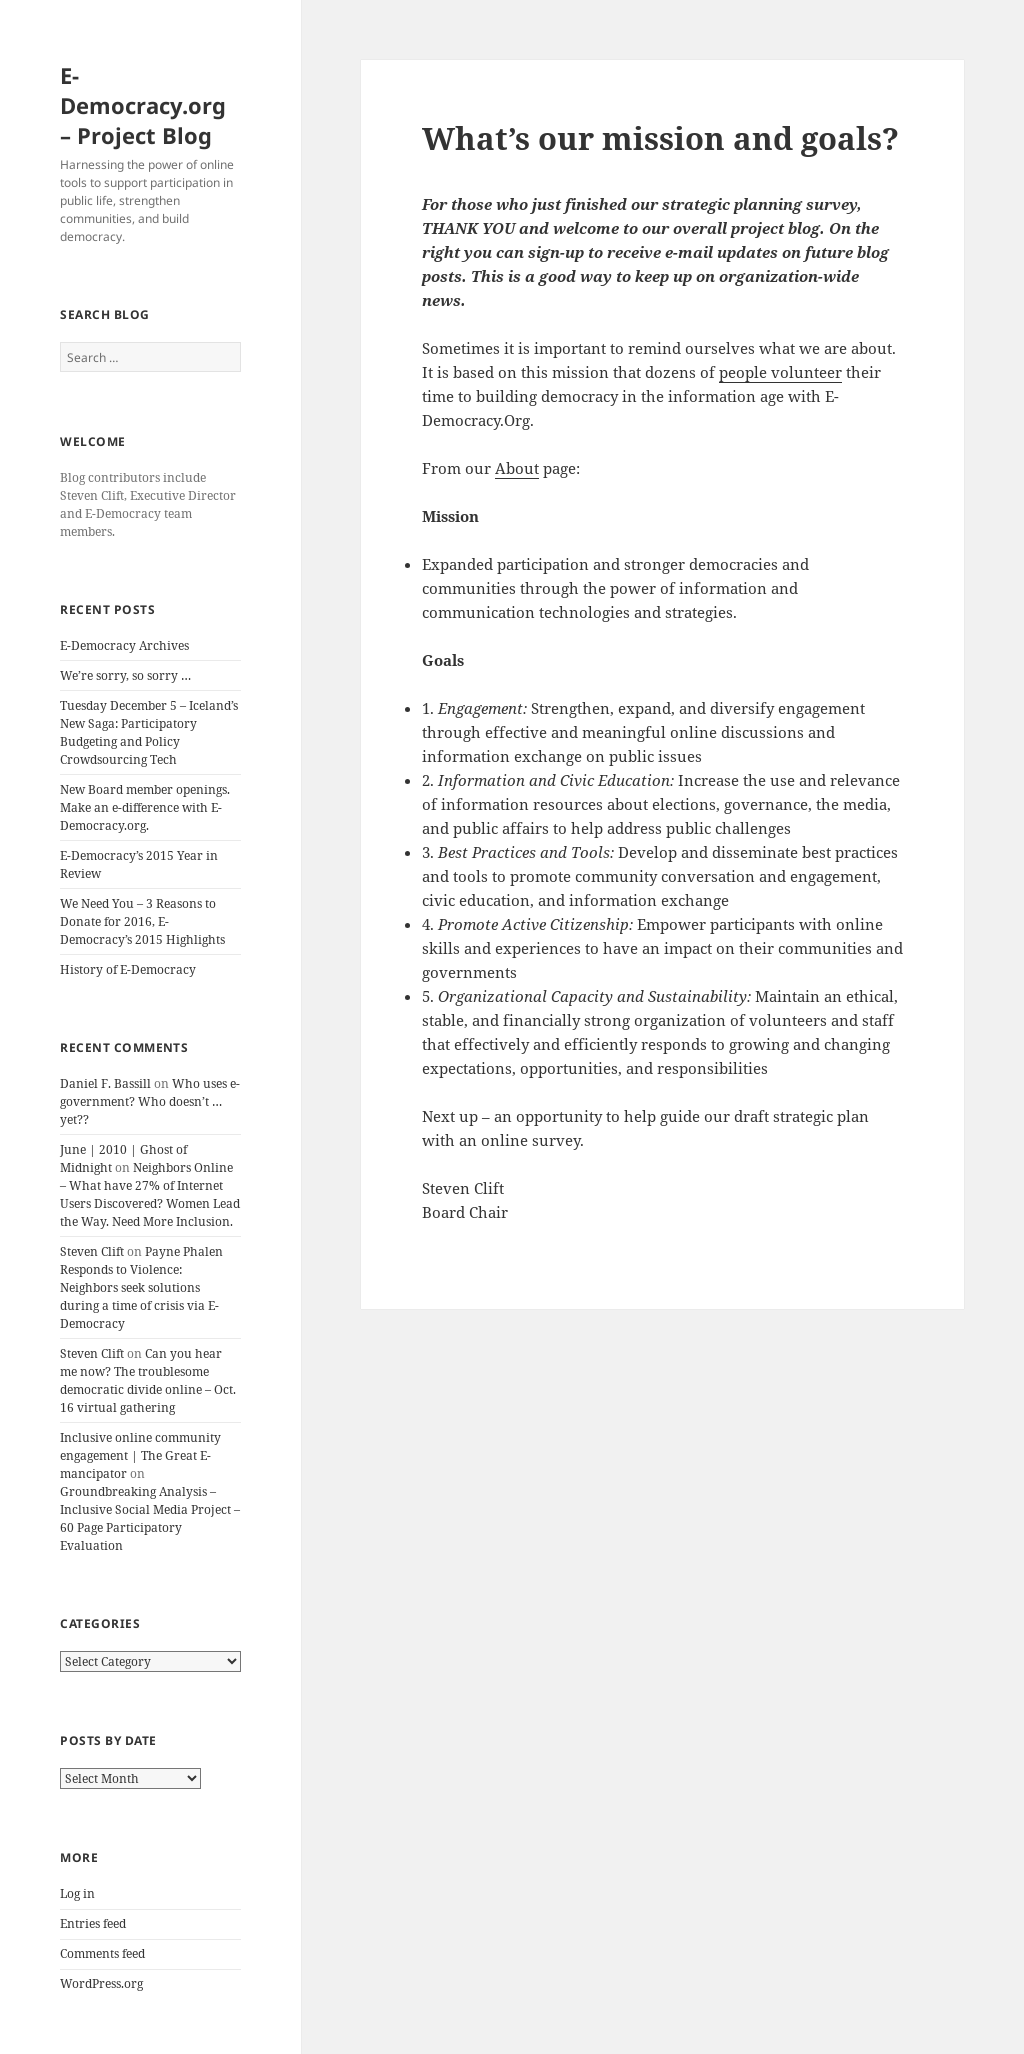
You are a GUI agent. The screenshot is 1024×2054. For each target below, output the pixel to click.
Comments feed (102, 1953)
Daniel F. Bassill (105, 1083)
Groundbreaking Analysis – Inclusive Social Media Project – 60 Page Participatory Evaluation (150, 1518)
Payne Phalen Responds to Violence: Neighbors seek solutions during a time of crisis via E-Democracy (141, 1287)
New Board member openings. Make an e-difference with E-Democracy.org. (145, 807)
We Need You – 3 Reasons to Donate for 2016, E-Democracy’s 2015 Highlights (142, 921)
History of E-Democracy (128, 969)
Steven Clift (92, 1251)
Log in (77, 1893)
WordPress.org (101, 1983)
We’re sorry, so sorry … (125, 675)
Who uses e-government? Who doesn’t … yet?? (150, 1101)
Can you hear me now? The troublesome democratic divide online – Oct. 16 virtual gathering (148, 1380)
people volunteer (780, 372)
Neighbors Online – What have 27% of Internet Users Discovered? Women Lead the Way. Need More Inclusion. (150, 1194)
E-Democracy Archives (124, 645)
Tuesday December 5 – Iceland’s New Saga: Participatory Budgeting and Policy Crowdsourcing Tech (149, 732)
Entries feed (93, 1923)
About (517, 468)
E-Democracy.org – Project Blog (143, 105)
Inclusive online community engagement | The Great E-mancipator (140, 1455)
